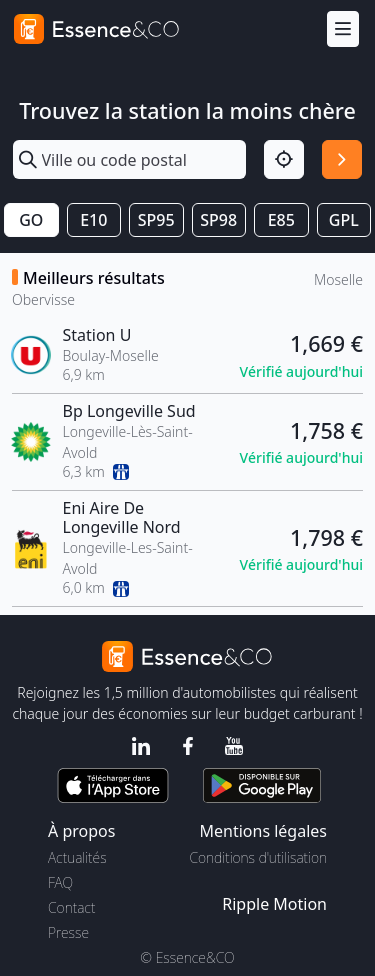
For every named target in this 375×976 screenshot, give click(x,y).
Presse (68, 932)
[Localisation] (284, 160)
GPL (344, 220)
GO (31, 220)
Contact (71, 907)
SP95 (156, 220)
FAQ (60, 882)
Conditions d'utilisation (258, 857)
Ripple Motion (274, 904)
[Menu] (343, 29)
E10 (93, 220)
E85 (281, 220)
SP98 (218, 220)
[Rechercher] (342, 160)
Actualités (77, 857)
